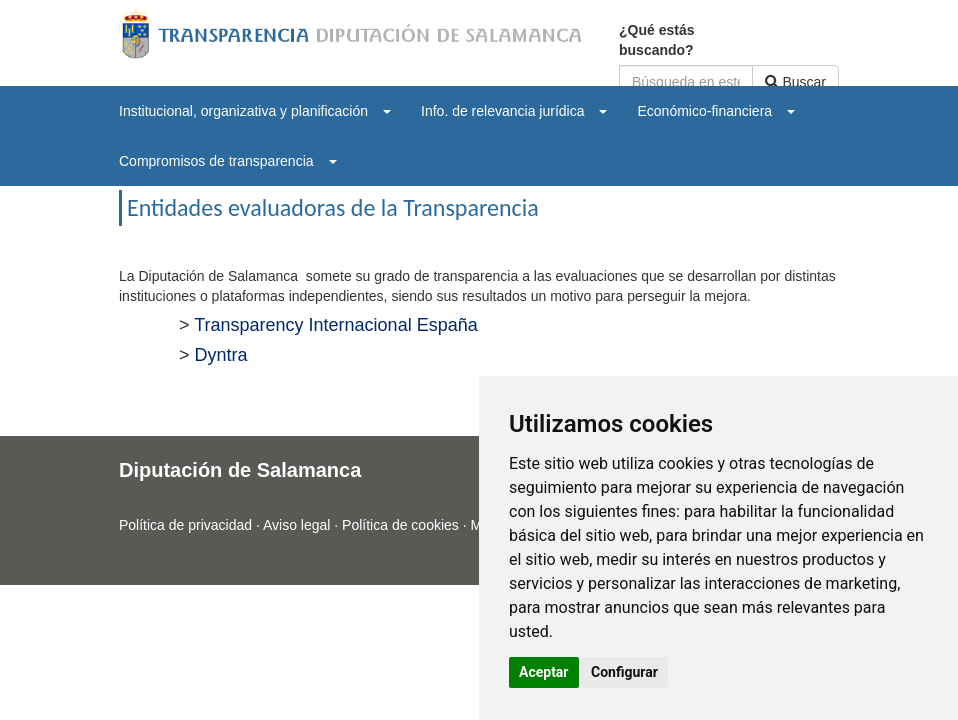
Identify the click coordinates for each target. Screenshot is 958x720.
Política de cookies (400, 525)
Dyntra (221, 355)
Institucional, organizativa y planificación (255, 111)
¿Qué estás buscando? (656, 40)
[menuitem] (255, 111)
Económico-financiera (716, 111)
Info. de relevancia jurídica (514, 111)
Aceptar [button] (544, 672)
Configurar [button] (624, 672)
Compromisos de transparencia (228, 161)
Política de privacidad (185, 525)
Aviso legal (296, 525)
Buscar (795, 82)
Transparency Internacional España (336, 325)
